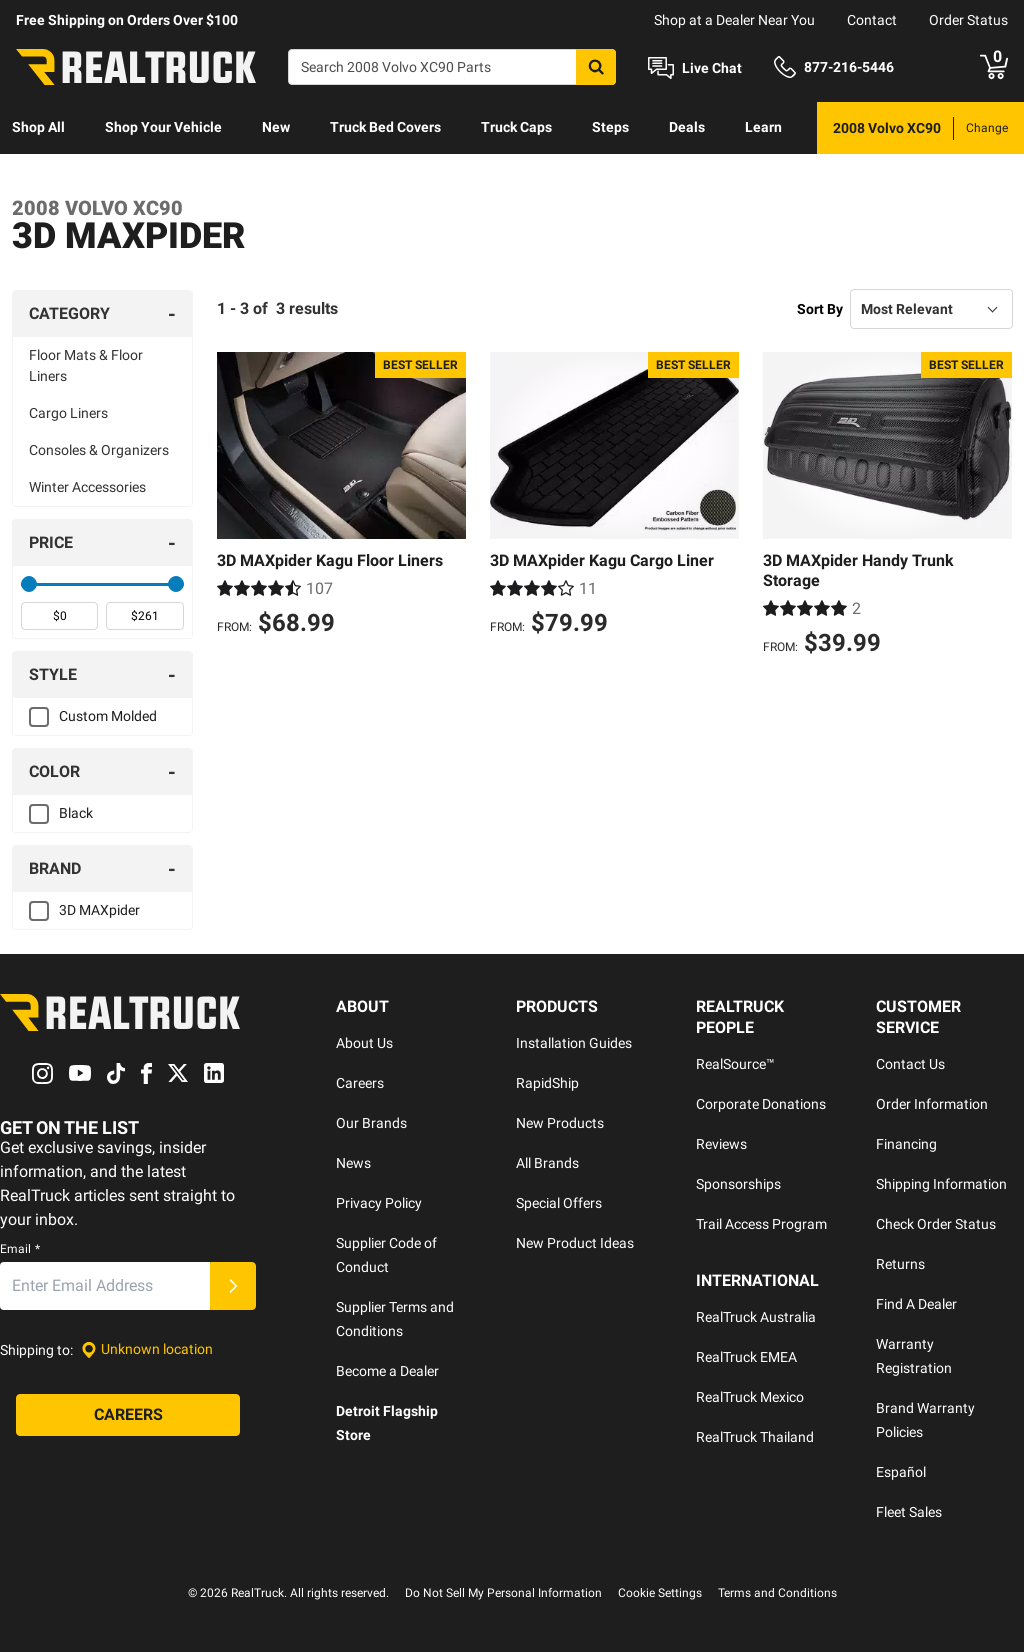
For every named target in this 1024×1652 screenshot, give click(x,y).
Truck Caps (516, 127)
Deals (687, 127)
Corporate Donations (761, 1104)
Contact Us (910, 1064)
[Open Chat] (695, 68)
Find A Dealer (916, 1304)
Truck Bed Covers (385, 127)
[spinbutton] (59, 616)
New (276, 127)
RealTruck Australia (756, 1317)
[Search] (452, 67)
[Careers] (128, 1415)
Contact (872, 20)
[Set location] (147, 1349)
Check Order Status (936, 1224)
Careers (360, 1083)
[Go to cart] (994, 67)
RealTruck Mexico (750, 1397)
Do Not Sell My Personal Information (503, 1593)
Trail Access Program (761, 1224)
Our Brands (371, 1123)
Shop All (38, 127)
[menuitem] (38, 128)
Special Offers (559, 1203)
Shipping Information (941, 1184)
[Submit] (233, 1286)
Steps (610, 127)
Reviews (721, 1144)
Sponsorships (738, 1184)
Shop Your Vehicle (163, 127)
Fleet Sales (909, 1512)
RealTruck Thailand (755, 1437)
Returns (900, 1264)
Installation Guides (574, 1043)
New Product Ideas (575, 1243)
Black (76, 813)
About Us (364, 1043)
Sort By (820, 309)
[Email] (105, 1286)
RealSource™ (735, 1064)
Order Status (968, 20)
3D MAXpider (99, 910)
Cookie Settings (660, 1593)
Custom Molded (108, 716)
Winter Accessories (87, 487)
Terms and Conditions (777, 1593)
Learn (763, 127)
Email (20, 1249)
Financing (906, 1144)
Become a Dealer (387, 1371)
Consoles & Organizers (99, 450)
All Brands (547, 1163)
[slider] (29, 584)
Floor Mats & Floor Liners (86, 365)
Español (901, 1472)
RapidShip (547, 1083)
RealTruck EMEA (746, 1357)
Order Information (932, 1104)
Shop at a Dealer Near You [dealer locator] (734, 20)
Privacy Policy (379, 1203)
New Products (560, 1123)
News (353, 1163)
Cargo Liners (68, 413)
